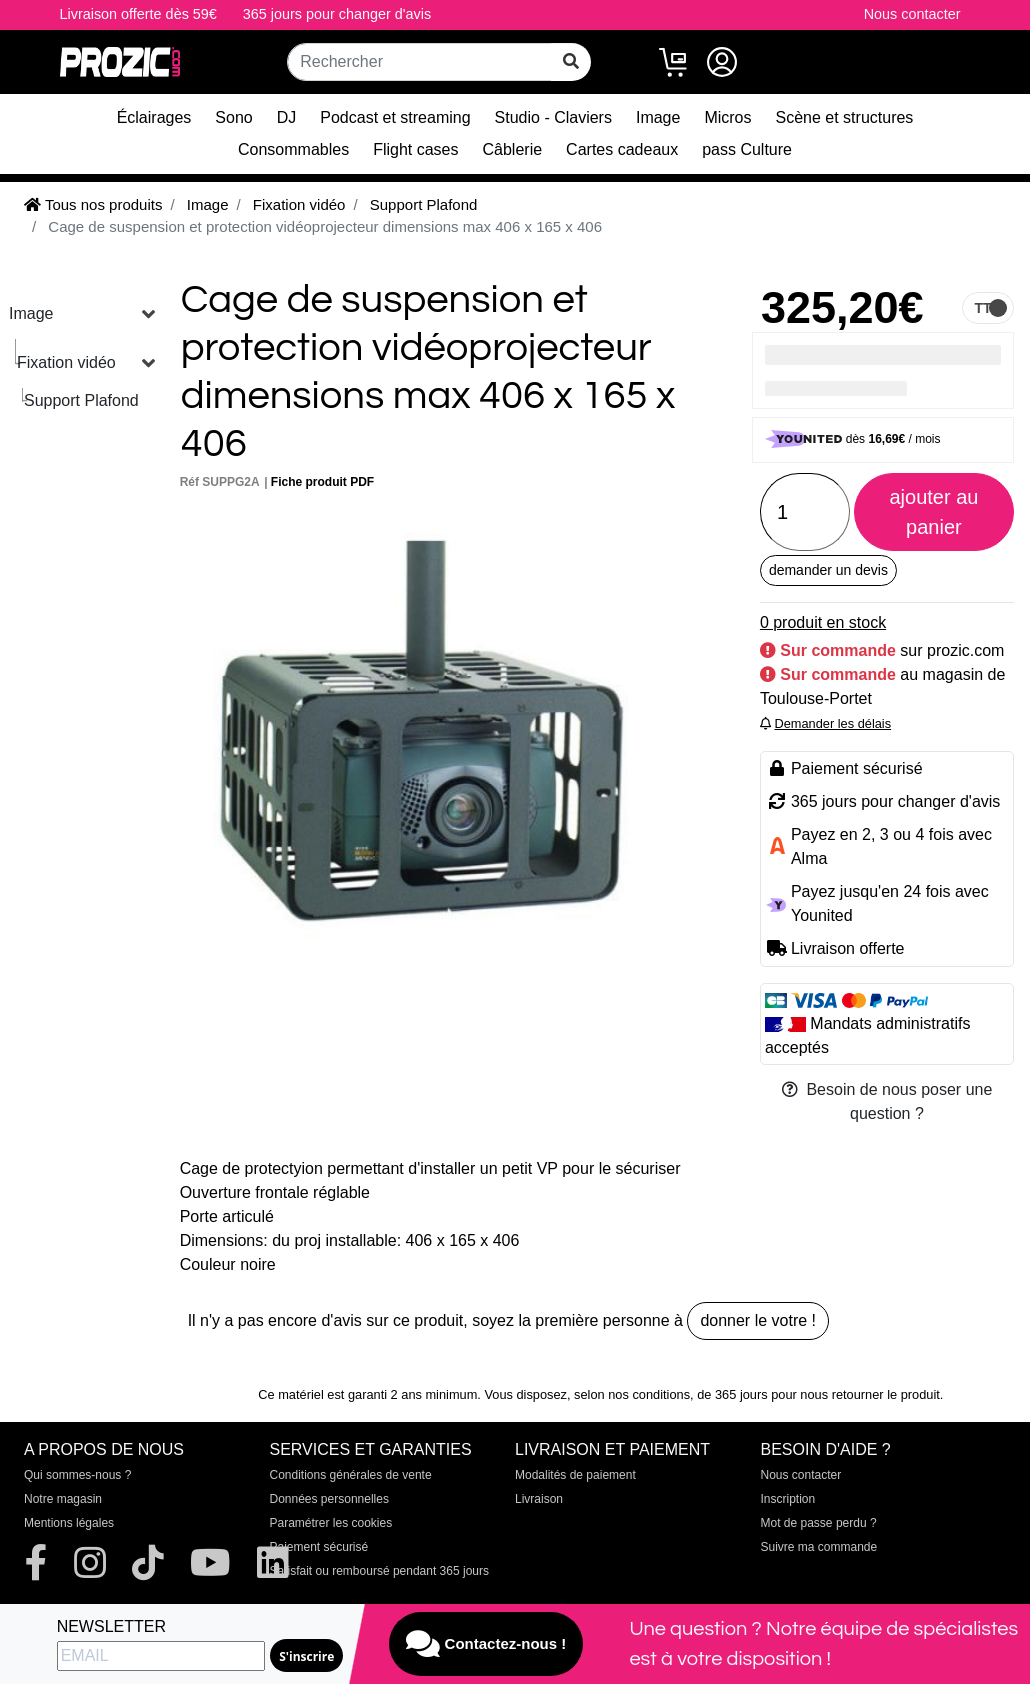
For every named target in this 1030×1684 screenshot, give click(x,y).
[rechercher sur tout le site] (571, 62)
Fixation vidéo (66, 362)
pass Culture (747, 149)
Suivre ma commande (819, 1547)
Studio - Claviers (553, 117)
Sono (233, 117)
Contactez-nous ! (486, 1644)
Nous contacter (912, 14)
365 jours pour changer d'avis (337, 14)
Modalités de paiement (575, 1475)
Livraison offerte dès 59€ (138, 14)
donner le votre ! (758, 1320)
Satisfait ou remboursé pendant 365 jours (379, 1571)
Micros (727, 117)
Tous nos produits (93, 204)
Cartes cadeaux (622, 149)
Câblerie (513, 149)
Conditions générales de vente (351, 1475)
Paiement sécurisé (319, 1547)
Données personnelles (329, 1499)
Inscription (788, 1499)
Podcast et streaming (395, 117)
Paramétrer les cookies (331, 1523)
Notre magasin (63, 1499)
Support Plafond (81, 400)
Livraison (539, 1499)
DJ (287, 117)
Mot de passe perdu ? (819, 1523)
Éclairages (154, 117)
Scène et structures (845, 117)
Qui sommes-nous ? (77, 1475)
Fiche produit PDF (322, 482)
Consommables (293, 149)
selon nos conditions (632, 1394)
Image (658, 117)
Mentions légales (69, 1523)
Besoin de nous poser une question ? (887, 1101)
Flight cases (415, 149)
